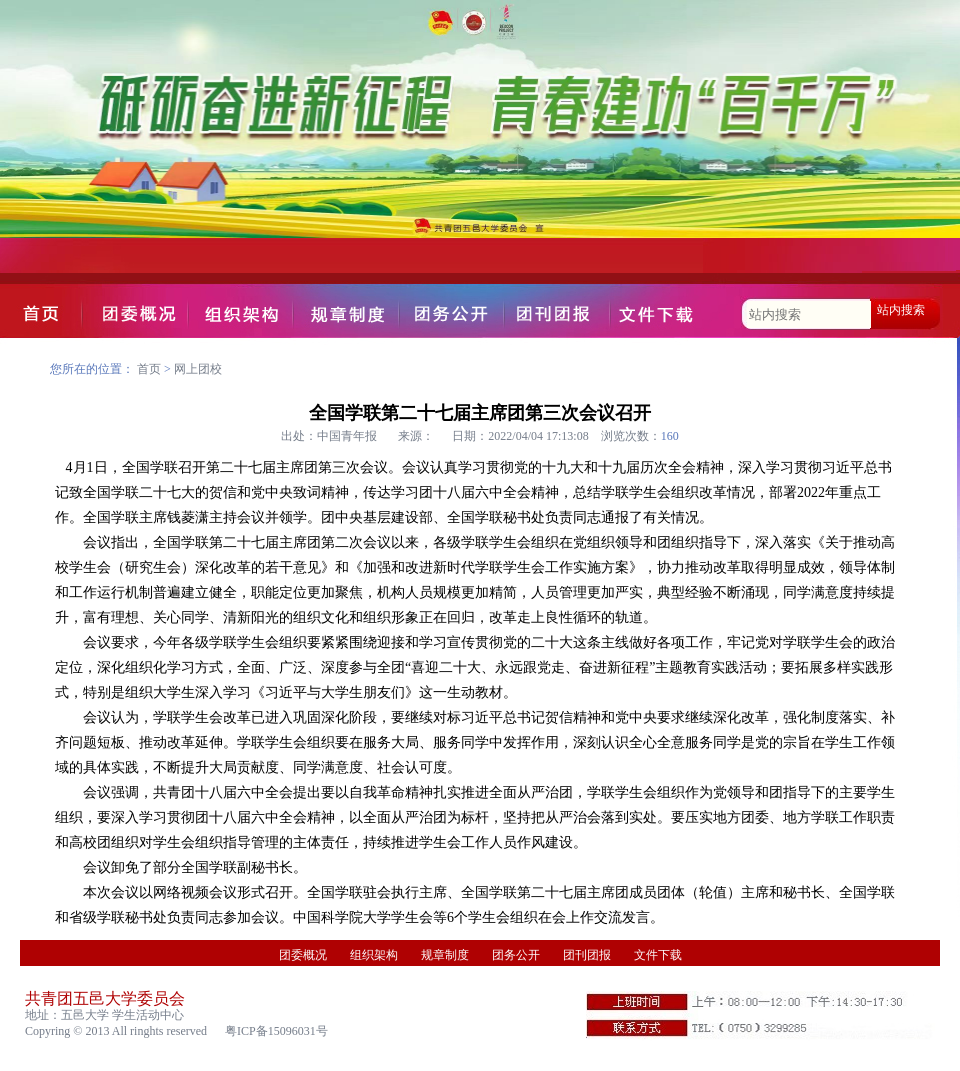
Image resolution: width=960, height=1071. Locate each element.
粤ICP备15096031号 (276, 1031)
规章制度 (445, 955)
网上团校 (198, 369)
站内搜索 (901, 310)
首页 (149, 369)
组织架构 (374, 955)
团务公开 (516, 955)
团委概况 (303, 955)
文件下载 (658, 955)
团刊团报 (587, 955)
